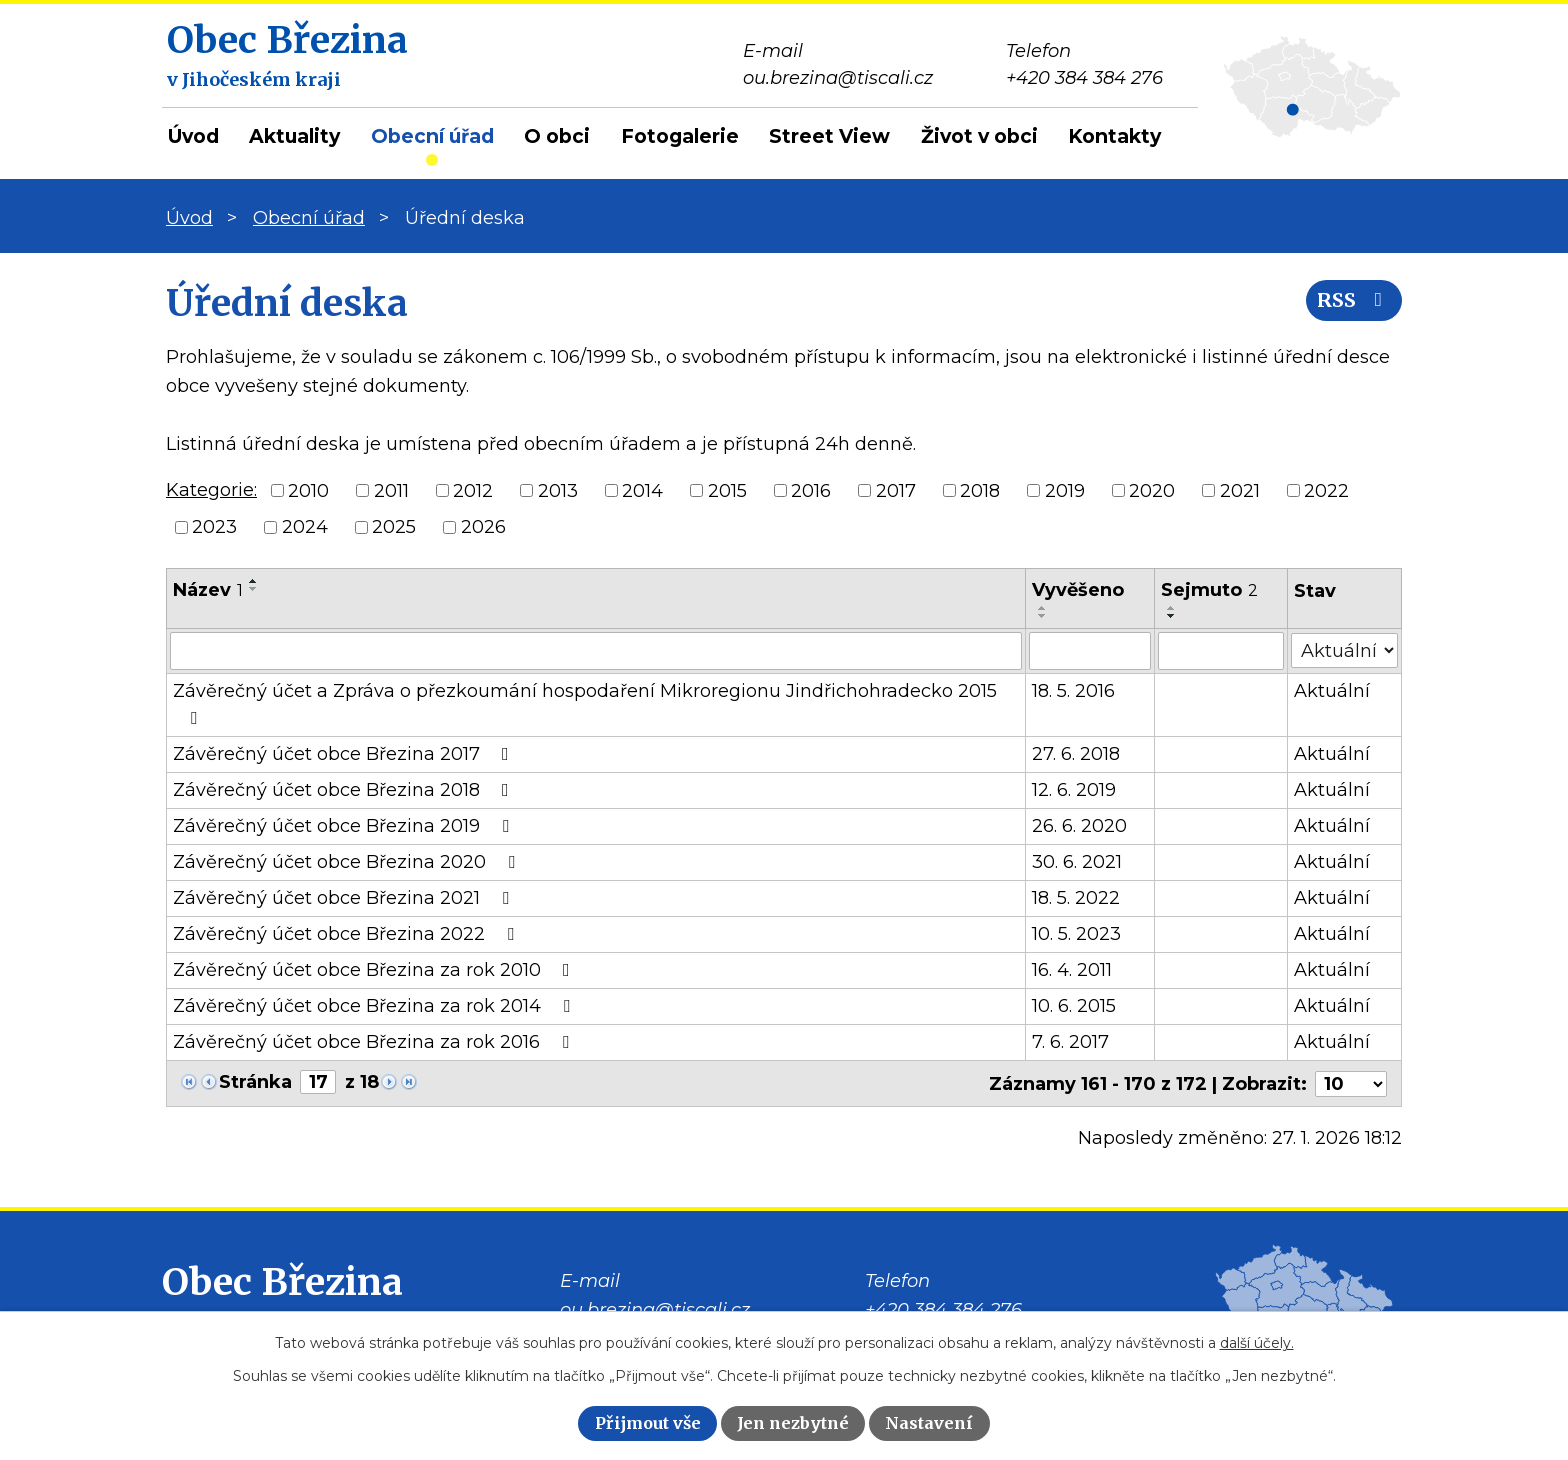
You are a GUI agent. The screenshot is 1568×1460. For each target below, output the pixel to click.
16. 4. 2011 (1073, 970)
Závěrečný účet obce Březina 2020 (348, 862)
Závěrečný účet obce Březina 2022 (347, 934)
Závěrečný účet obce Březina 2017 (345, 754)
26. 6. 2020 (1080, 826)
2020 (1152, 490)
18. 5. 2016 (1074, 691)
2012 (473, 490)
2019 (1065, 490)
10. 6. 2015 (1075, 1006)
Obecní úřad (432, 136)
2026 (483, 527)
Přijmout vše (648, 1423)
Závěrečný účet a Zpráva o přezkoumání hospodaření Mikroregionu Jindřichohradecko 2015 (585, 703)
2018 (980, 490)
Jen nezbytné (793, 1423)
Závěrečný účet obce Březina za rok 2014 (375, 1006)
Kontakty (1114, 136)
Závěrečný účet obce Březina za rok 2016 (375, 1042)
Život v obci (979, 136)
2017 (896, 490)
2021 (1240, 490)
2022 (1326, 490)
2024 (305, 527)
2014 (642, 490)
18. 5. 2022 (1077, 898)
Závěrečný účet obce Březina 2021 (345, 898)
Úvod (193, 136)
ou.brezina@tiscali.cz (655, 1309)
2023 (214, 527)
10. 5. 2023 (1077, 934)
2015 (727, 490)
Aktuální (1333, 691)
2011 (391, 490)
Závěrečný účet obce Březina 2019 (345, 826)
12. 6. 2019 (1075, 790)
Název (208, 590)
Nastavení (929, 1423)
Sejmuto (1209, 590)
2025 (394, 527)
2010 (308, 490)
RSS (1353, 302)
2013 (558, 490)
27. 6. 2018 (1077, 754)
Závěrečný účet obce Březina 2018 (345, 790)
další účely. (1257, 1343)
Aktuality (294, 136)
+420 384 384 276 (943, 1309)
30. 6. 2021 (1078, 862)
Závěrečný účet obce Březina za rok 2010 (375, 970)
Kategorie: (211, 490)
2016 (811, 490)
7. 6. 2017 (1071, 1042)
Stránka (255, 1082)
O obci (557, 136)
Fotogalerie (680, 136)
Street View (829, 136)
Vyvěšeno (1079, 590)
